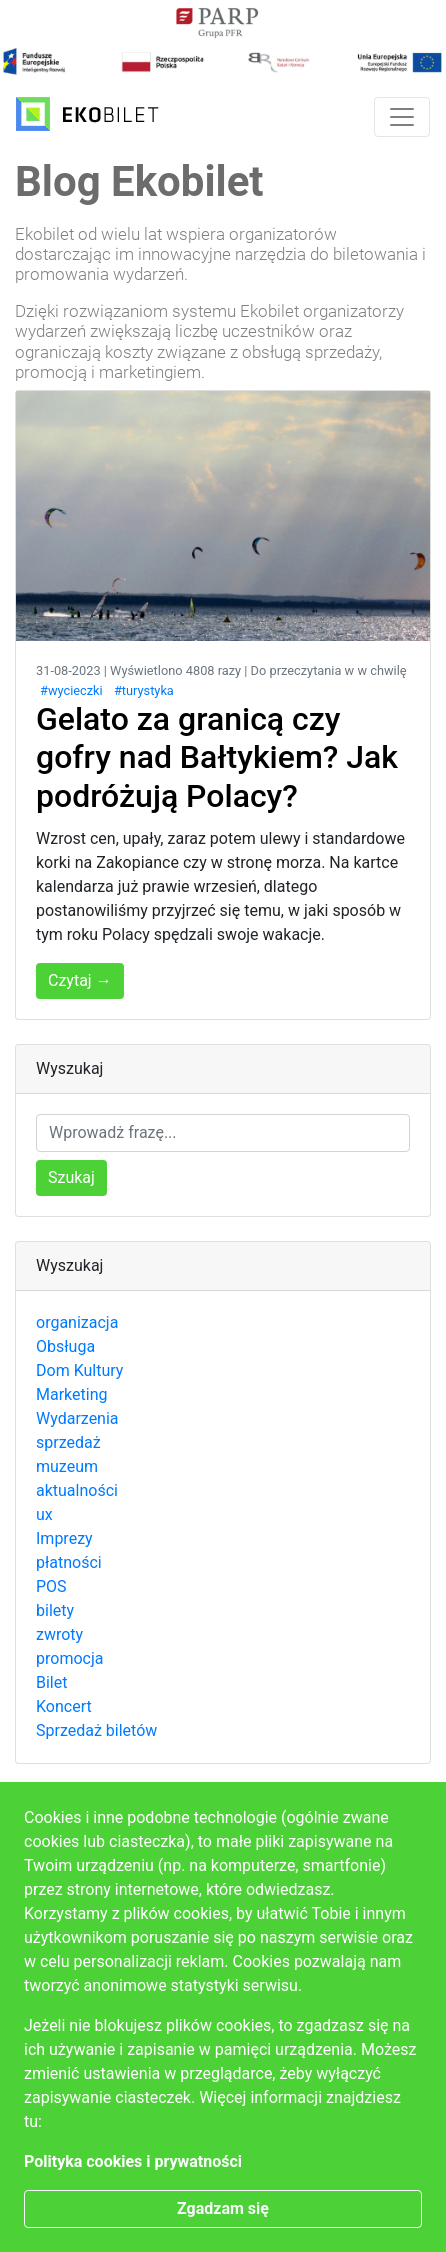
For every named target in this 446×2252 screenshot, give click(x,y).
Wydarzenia (77, 1418)
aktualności (77, 1490)
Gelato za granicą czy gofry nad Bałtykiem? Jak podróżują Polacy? (217, 757)
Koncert (64, 1706)
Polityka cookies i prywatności (133, 2161)
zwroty (59, 1634)
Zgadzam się (223, 2208)
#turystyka (144, 690)
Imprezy (64, 1538)
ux (44, 1514)
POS (51, 1586)
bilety (55, 1610)
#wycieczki (71, 690)
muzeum (67, 1466)
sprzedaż (68, 1442)
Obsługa (65, 1346)
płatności (69, 1562)
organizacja (77, 1322)
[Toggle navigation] (402, 117)
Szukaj (71, 1177)
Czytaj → (80, 980)
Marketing (71, 1394)
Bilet (51, 1682)
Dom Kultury (79, 1370)
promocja (69, 1658)
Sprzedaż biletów (96, 1730)
